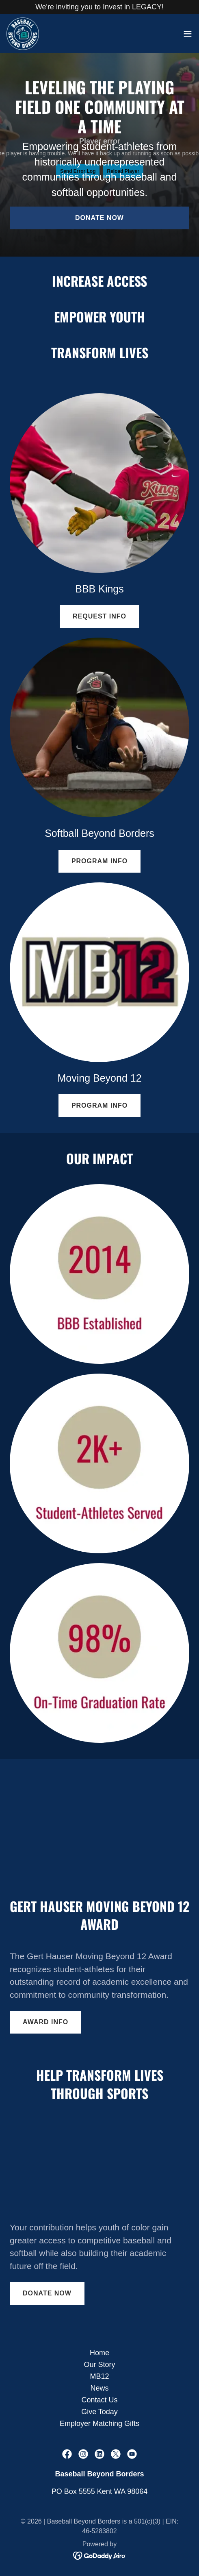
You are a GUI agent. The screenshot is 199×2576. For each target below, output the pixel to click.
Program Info (99, 861)
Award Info (45, 2022)
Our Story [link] (99, 2364)
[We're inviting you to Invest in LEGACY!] (99, 7)
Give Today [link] (99, 2412)
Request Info (99, 616)
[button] (188, 34)
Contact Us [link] (99, 2400)
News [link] (99, 2388)
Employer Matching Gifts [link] (99, 2423)
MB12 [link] (99, 2376)
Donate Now (99, 217)
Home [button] (99, 2353)
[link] (22, 33)
